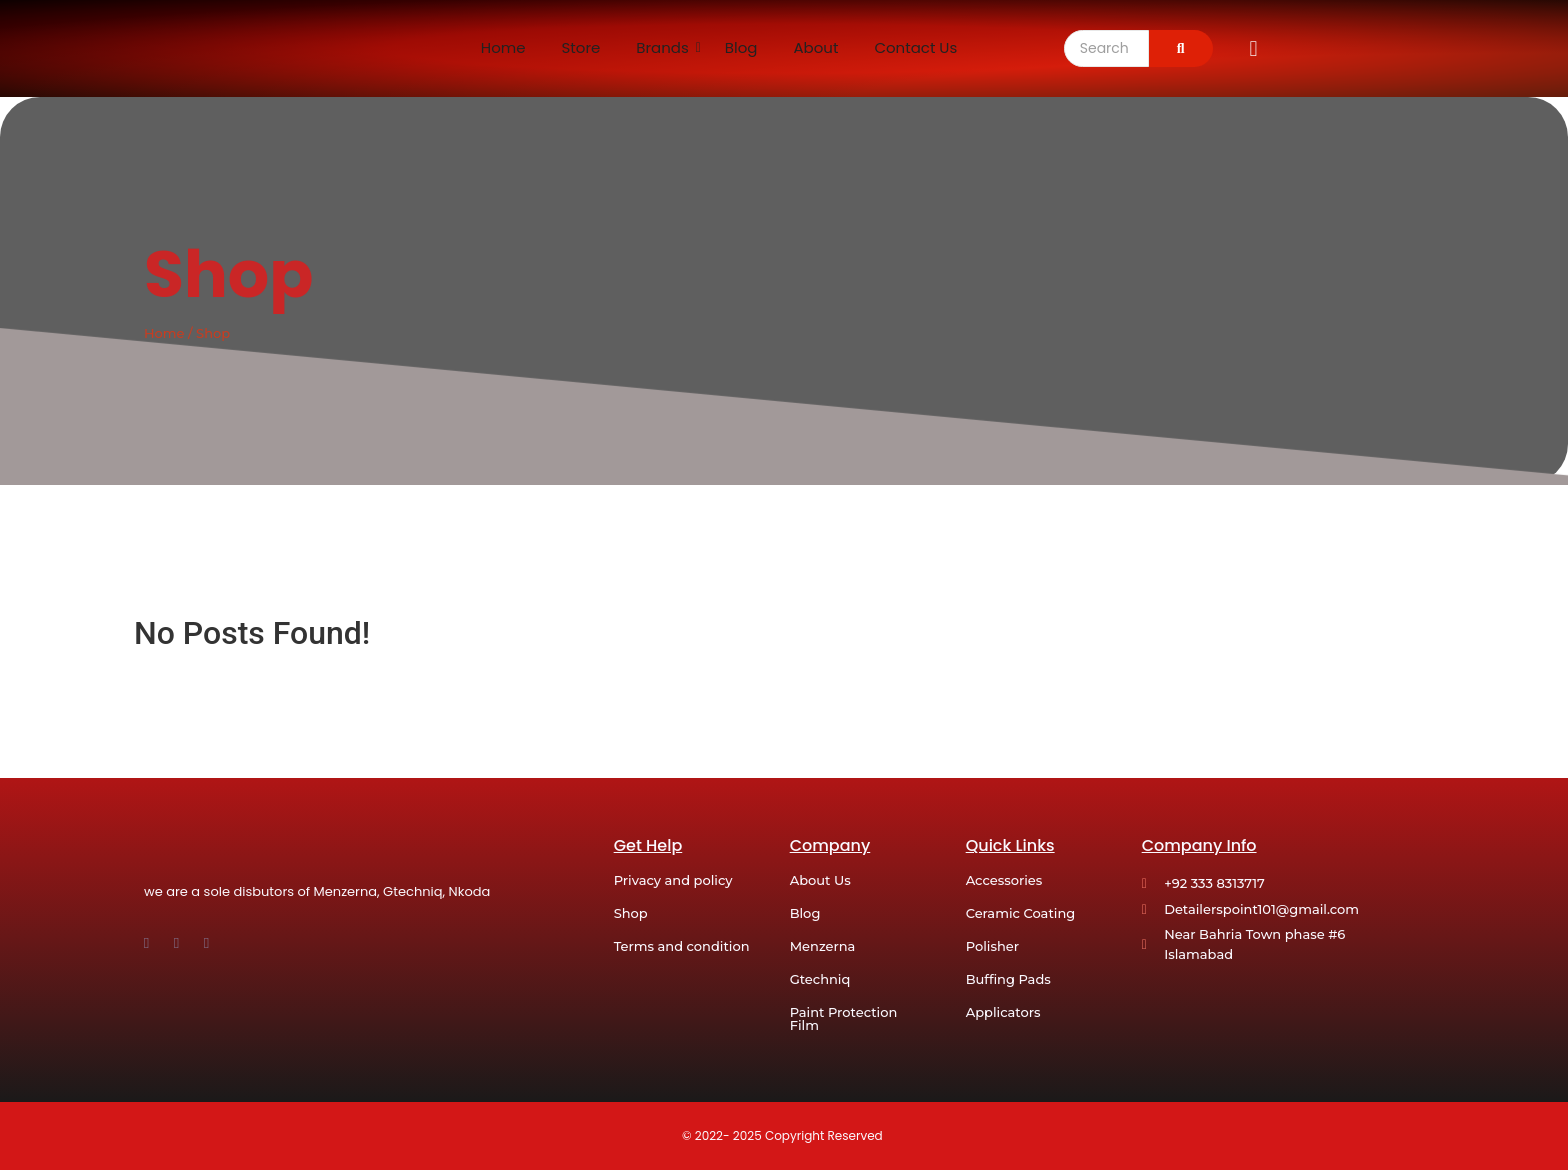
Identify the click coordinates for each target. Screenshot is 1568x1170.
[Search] (1106, 48)
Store (581, 47)
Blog (741, 47)
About (815, 47)
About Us (820, 880)
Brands (662, 47)
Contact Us (915, 47)
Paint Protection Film (844, 1018)
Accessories (1004, 880)
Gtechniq (820, 979)
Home (503, 47)
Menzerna (823, 946)
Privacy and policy (673, 880)
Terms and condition (682, 946)
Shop (631, 913)
